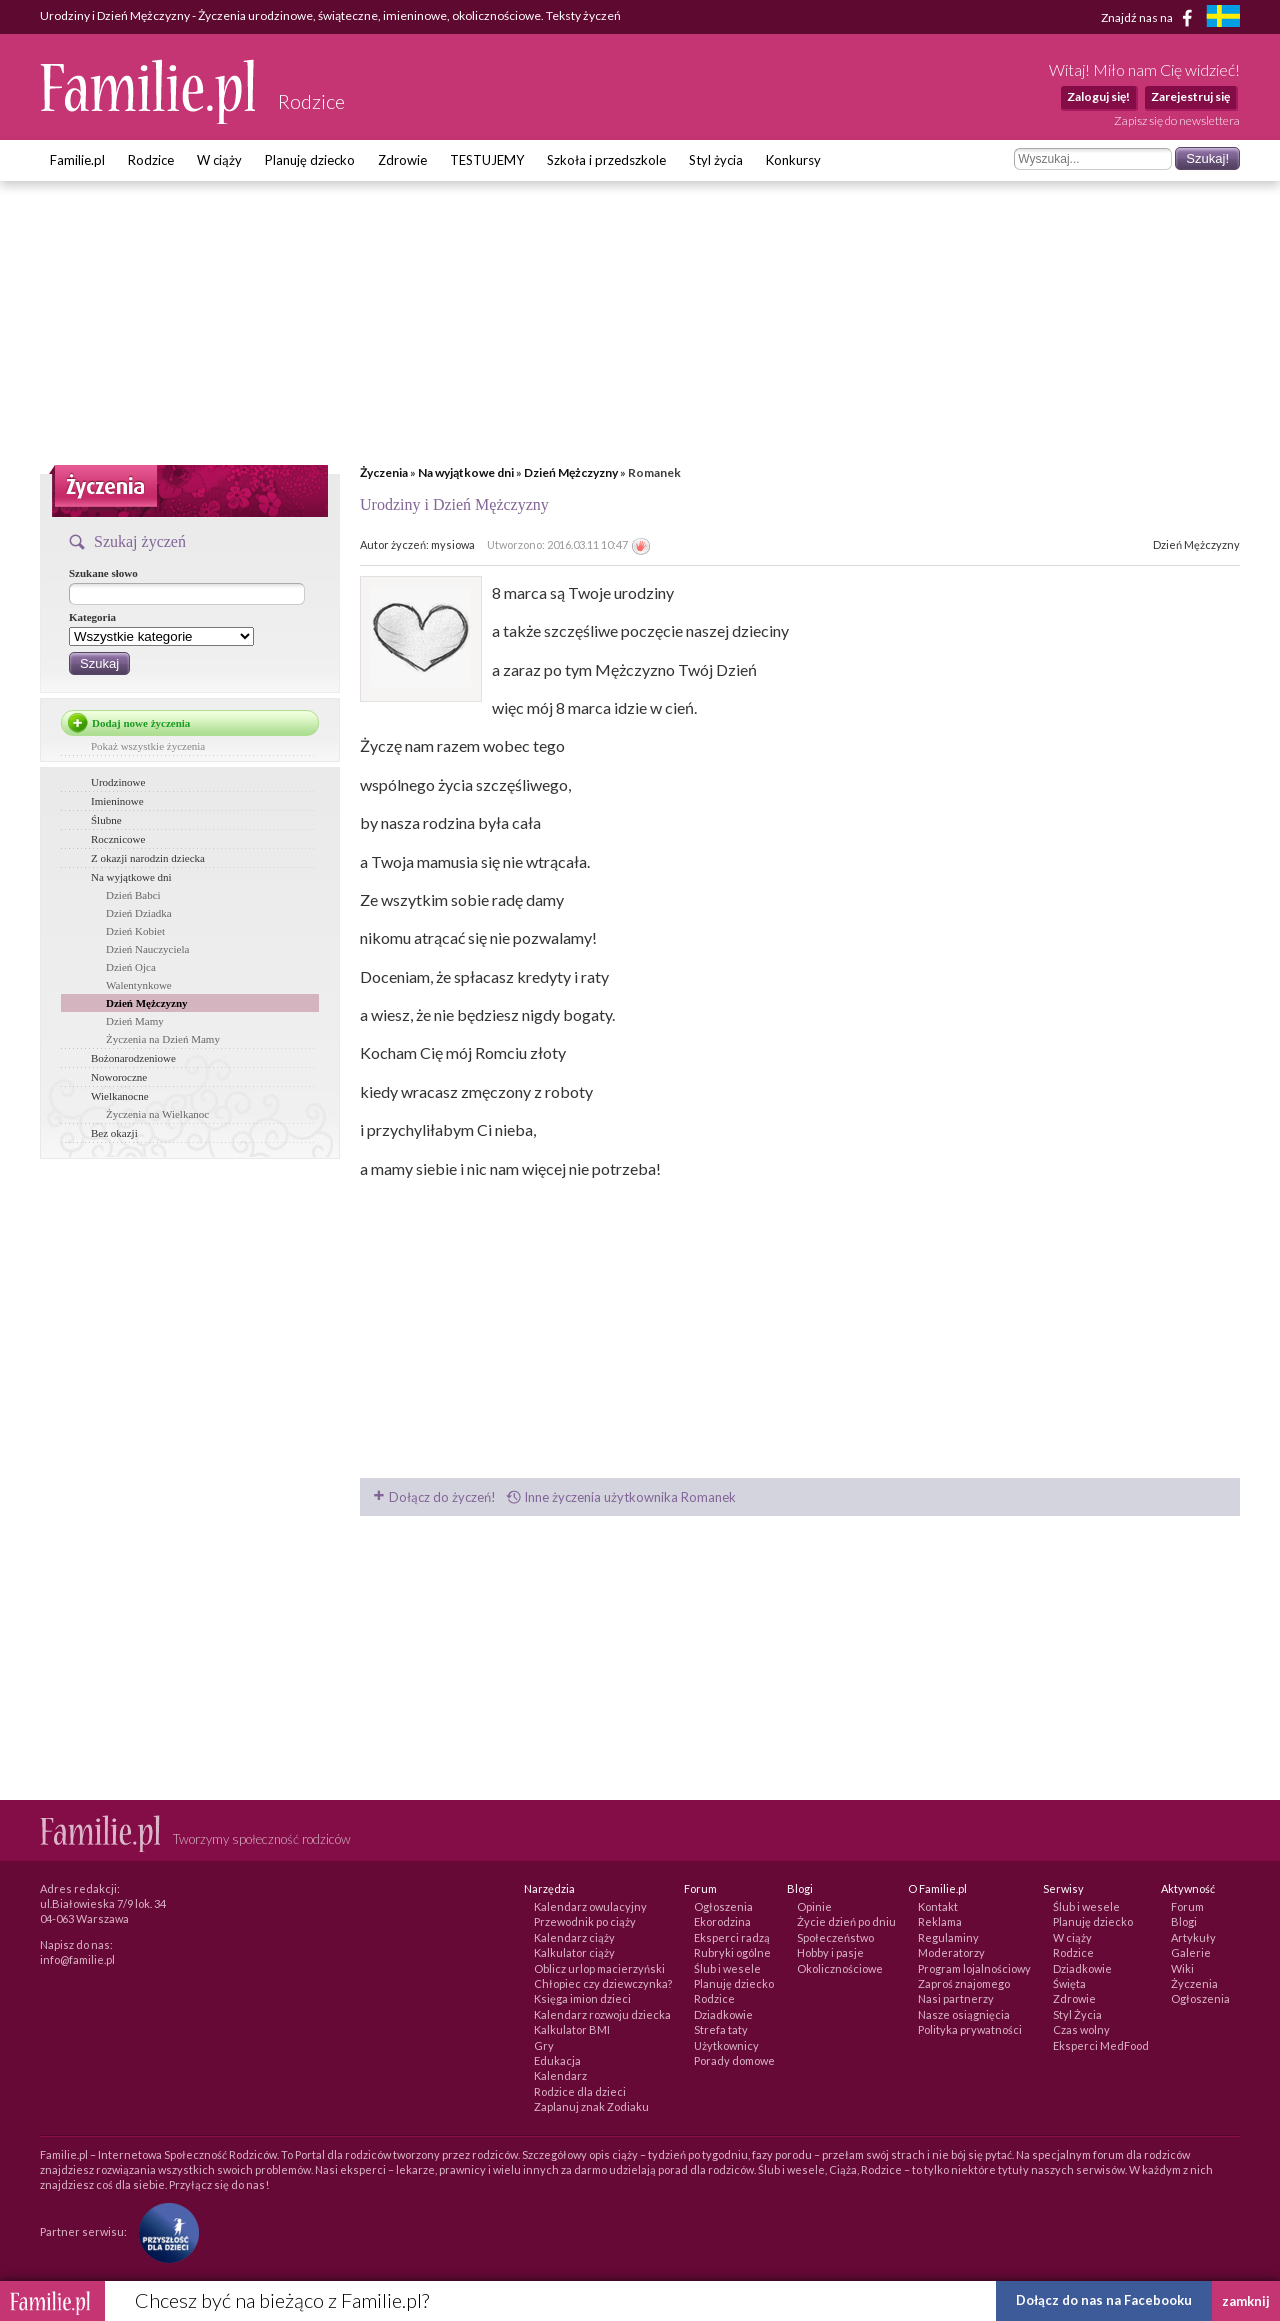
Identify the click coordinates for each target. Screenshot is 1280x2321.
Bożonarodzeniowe (133, 1058)
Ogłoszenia (723, 1906)
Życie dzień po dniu (846, 1921)
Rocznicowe (118, 839)
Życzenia (384, 472)
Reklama (940, 1921)
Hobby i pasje (830, 1952)
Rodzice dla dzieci (580, 2091)
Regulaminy (948, 1937)
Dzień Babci (133, 895)
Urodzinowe (118, 782)
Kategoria (92, 617)
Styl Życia (1077, 2014)
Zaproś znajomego (964, 1983)
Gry (544, 2045)
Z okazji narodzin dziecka (148, 858)
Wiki (1182, 1968)
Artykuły (1193, 1937)
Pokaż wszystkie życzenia (148, 746)
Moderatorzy (951, 1952)
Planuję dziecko (310, 160)
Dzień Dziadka (139, 913)
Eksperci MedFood (1101, 2045)
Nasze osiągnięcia (964, 2014)
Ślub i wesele (727, 1968)
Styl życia (716, 160)
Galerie (1191, 1952)
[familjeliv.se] (1223, 18)
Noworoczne (119, 1077)
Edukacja (557, 2060)
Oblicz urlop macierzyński (599, 1968)
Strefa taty (721, 2029)
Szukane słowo (103, 573)
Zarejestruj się (1190, 96)
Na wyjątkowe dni (466, 472)
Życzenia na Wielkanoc (157, 1114)
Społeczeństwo (835, 1937)
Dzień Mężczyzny (571, 472)
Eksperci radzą (732, 1937)
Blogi (1184, 1921)
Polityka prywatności (970, 2029)
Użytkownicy (726, 2045)
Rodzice (151, 160)
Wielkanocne (120, 1096)
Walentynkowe (139, 985)
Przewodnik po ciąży (585, 1921)
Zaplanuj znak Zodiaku (591, 2106)
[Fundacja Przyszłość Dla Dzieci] (164, 2231)
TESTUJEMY (487, 160)
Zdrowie (402, 160)
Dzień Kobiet (135, 931)
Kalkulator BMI (572, 2029)
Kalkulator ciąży (574, 1952)
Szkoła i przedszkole (606, 160)
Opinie (814, 1906)
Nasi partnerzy (956, 1998)
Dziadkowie (723, 2014)
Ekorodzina (722, 1921)
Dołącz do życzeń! (434, 1497)
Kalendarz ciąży (574, 1937)
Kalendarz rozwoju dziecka (602, 2014)
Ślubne (106, 820)
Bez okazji (114, 1133)
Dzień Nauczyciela (147, 949)
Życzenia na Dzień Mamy (163, 1039)
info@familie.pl (77, 1959)
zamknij (1246, 2301)
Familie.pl (77, 160)
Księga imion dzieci (582, 1998)
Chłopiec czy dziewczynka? (603, 1983)
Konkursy (793, 160)
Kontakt (938, 1906)
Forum (1187, 1906)
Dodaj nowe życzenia (141, 723)
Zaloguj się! (1098, 96)
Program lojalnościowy (974, 1968)
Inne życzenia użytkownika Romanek (622, 1497)
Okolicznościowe (840, 1968)
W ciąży (219, 160)
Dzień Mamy (135, 1021)
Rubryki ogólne (732, 1952)
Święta (1069, 1983)
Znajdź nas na (1150, 18)
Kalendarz (560, 2075)
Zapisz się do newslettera (1177, 120)
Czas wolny (1081, 2029)
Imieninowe (117, 801)
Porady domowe (734, 2060)
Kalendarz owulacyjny (590, 1906)
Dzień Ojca (131, 967)
